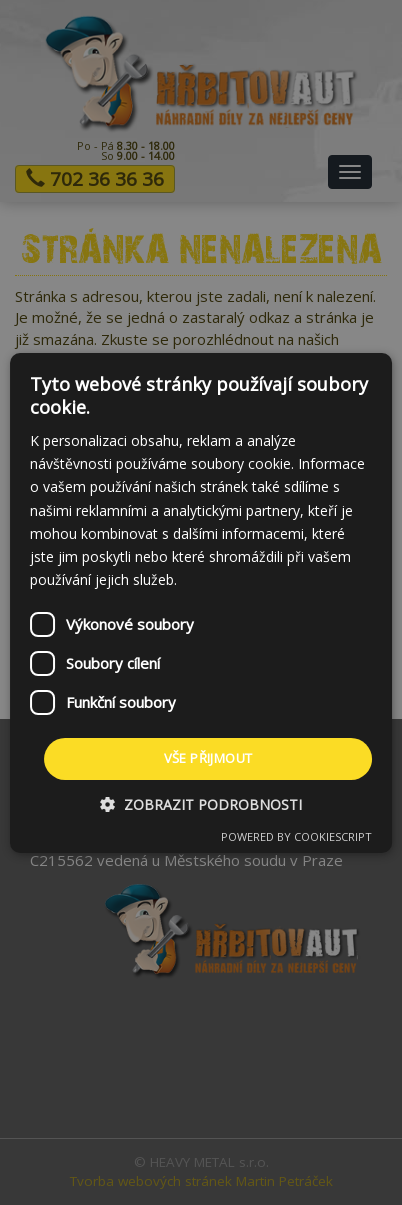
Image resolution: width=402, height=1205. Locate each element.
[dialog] (201, 602)
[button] (201, 804)
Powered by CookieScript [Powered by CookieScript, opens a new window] (296, 836)
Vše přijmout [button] (208, 758)
